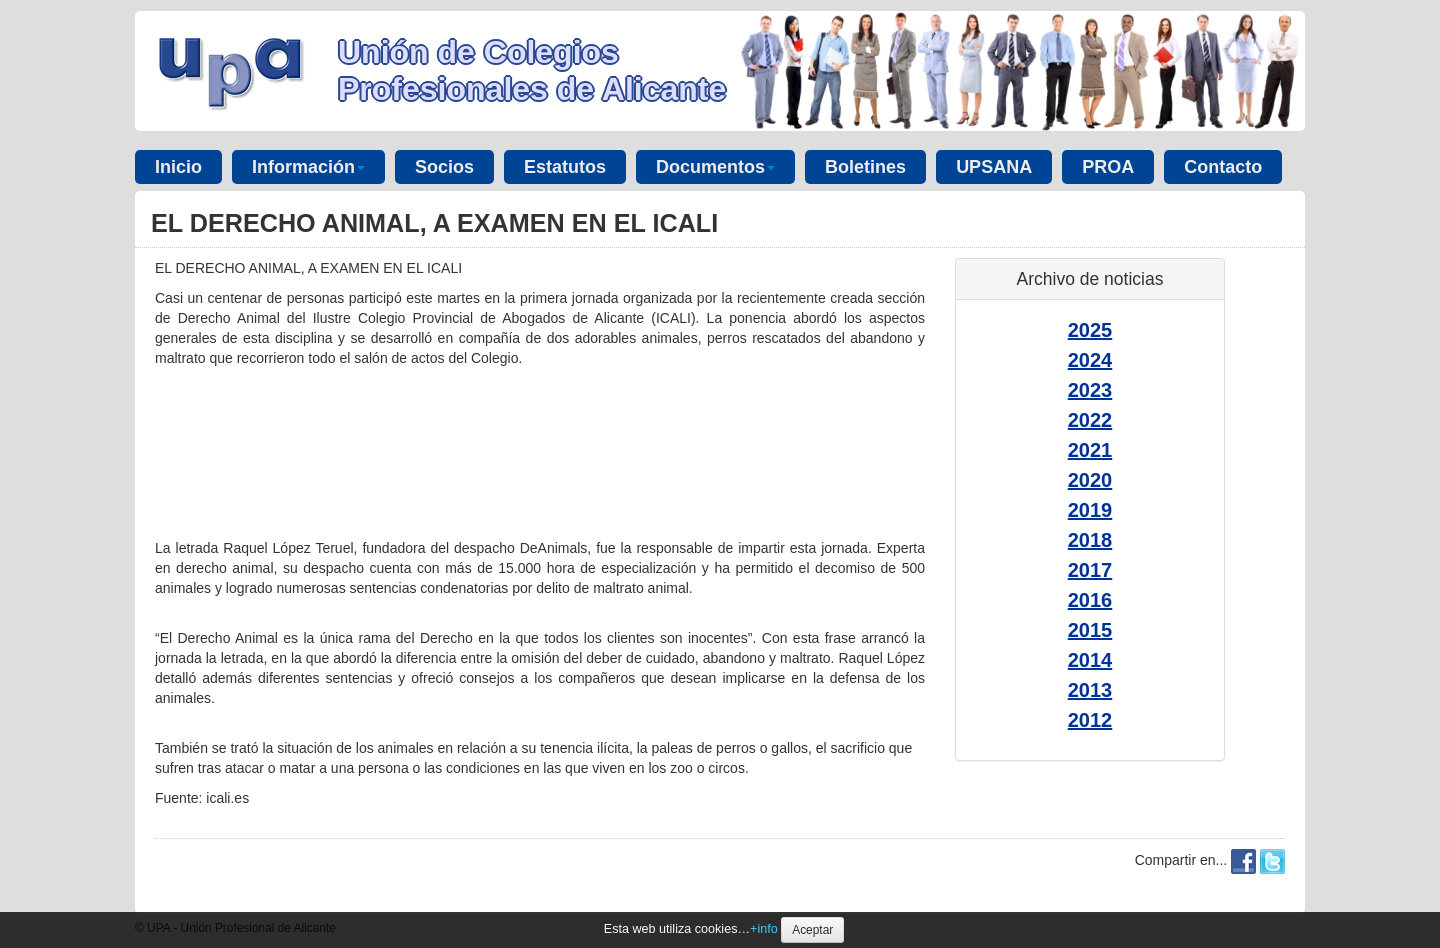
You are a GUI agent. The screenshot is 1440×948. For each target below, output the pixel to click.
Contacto (1223, 167)
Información (308, 167)
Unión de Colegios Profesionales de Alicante (532, 70)
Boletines (865, 167)
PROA (1108, 167)
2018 (1090, 540)
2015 (1090, 630)
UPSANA (994, 167)
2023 (1090, 390)
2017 (1090, 570)
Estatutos (565, 167)
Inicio (178, 167)
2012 (1090, 720)
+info (764, 929)
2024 (1090, 360)
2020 (1090, 480)
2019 (1090, 510)
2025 (1090, 330)
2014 (1090, 660)
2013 (1090, 690)
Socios (444, 167)
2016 (1090, 600)
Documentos (715, 167)
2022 (1090, 420)
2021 (1090, 450)
